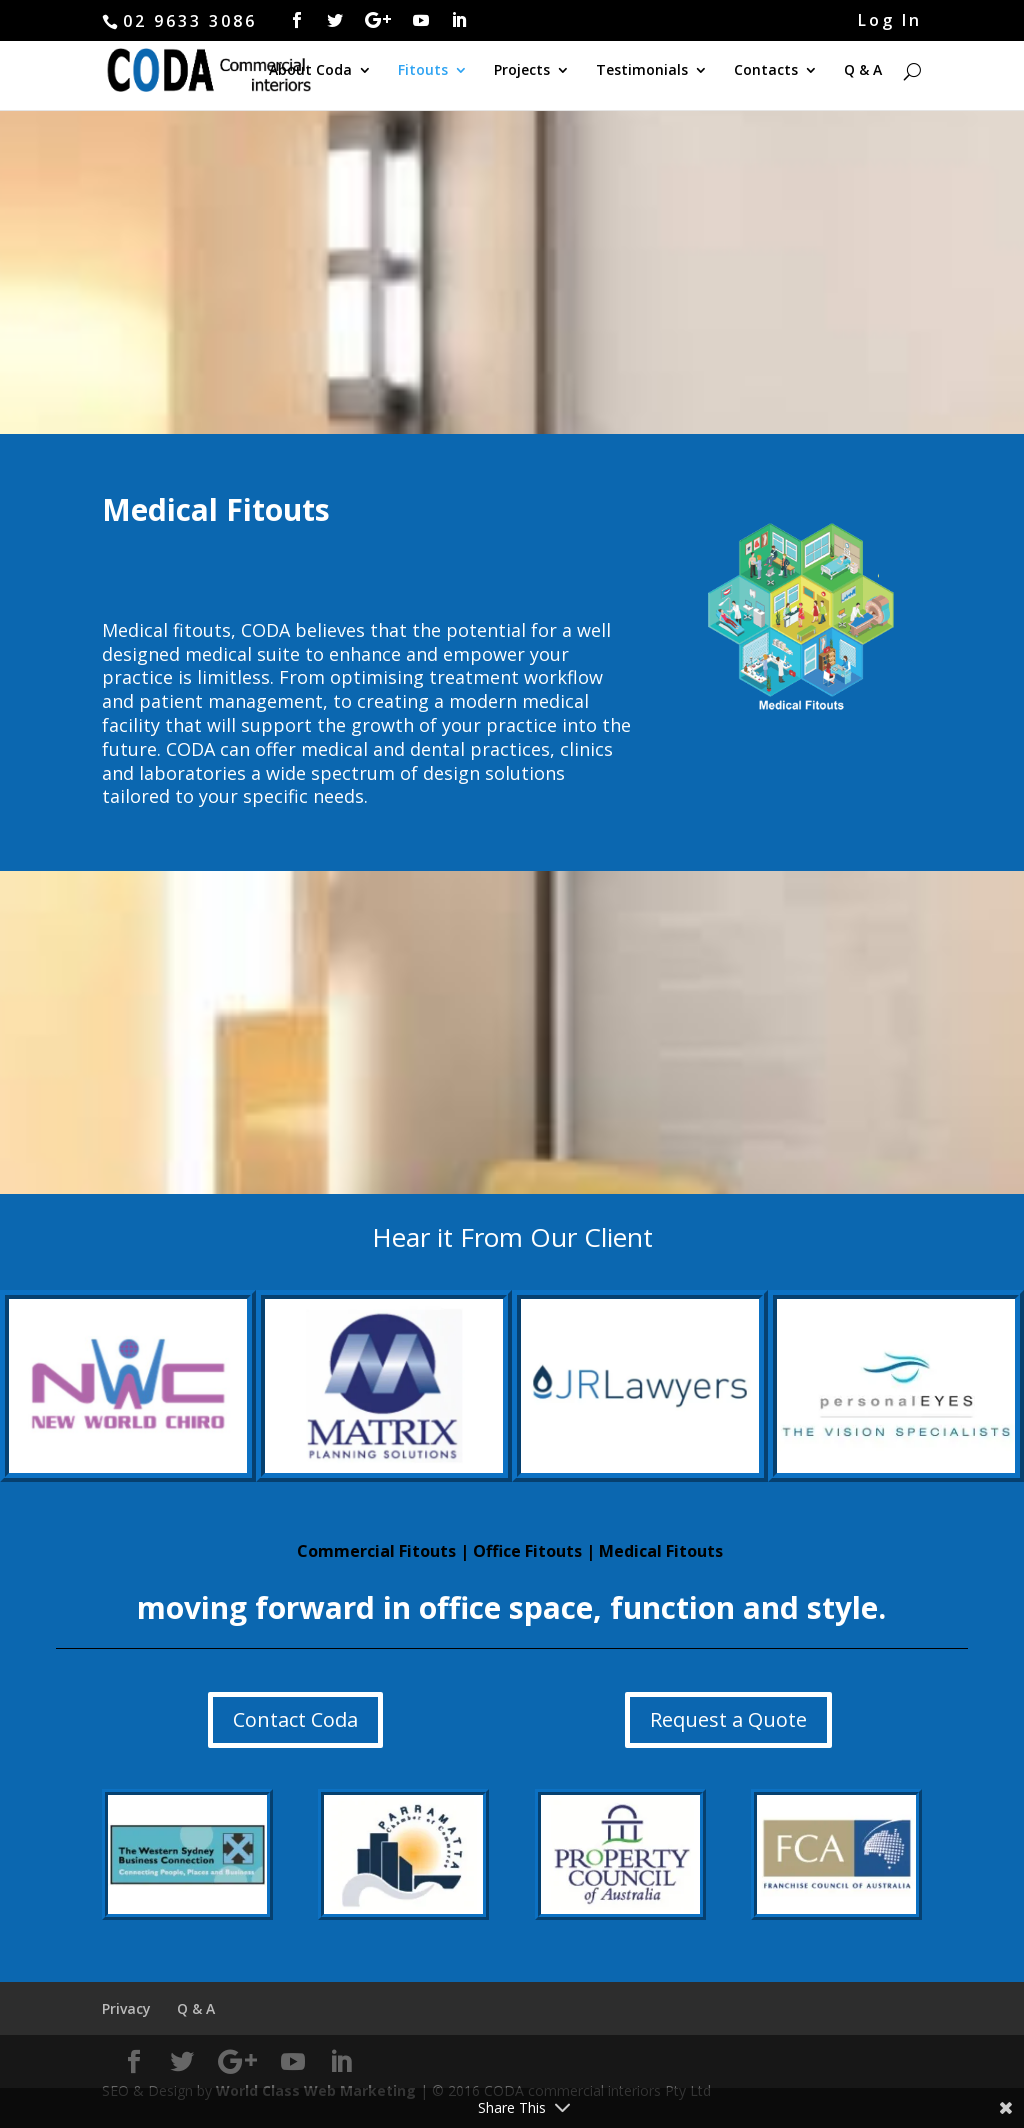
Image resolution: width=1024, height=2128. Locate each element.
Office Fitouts (527, 1551)
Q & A (863, 71)
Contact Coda (295, 1719)
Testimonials (642, 71)
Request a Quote (728, 1719)
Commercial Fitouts (376, 1551)
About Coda (310, 71)
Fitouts (423, 71)
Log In (890, 21)
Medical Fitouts (661, 1551)
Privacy (126, 2008)
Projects (522, 71)
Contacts (766, 71)
